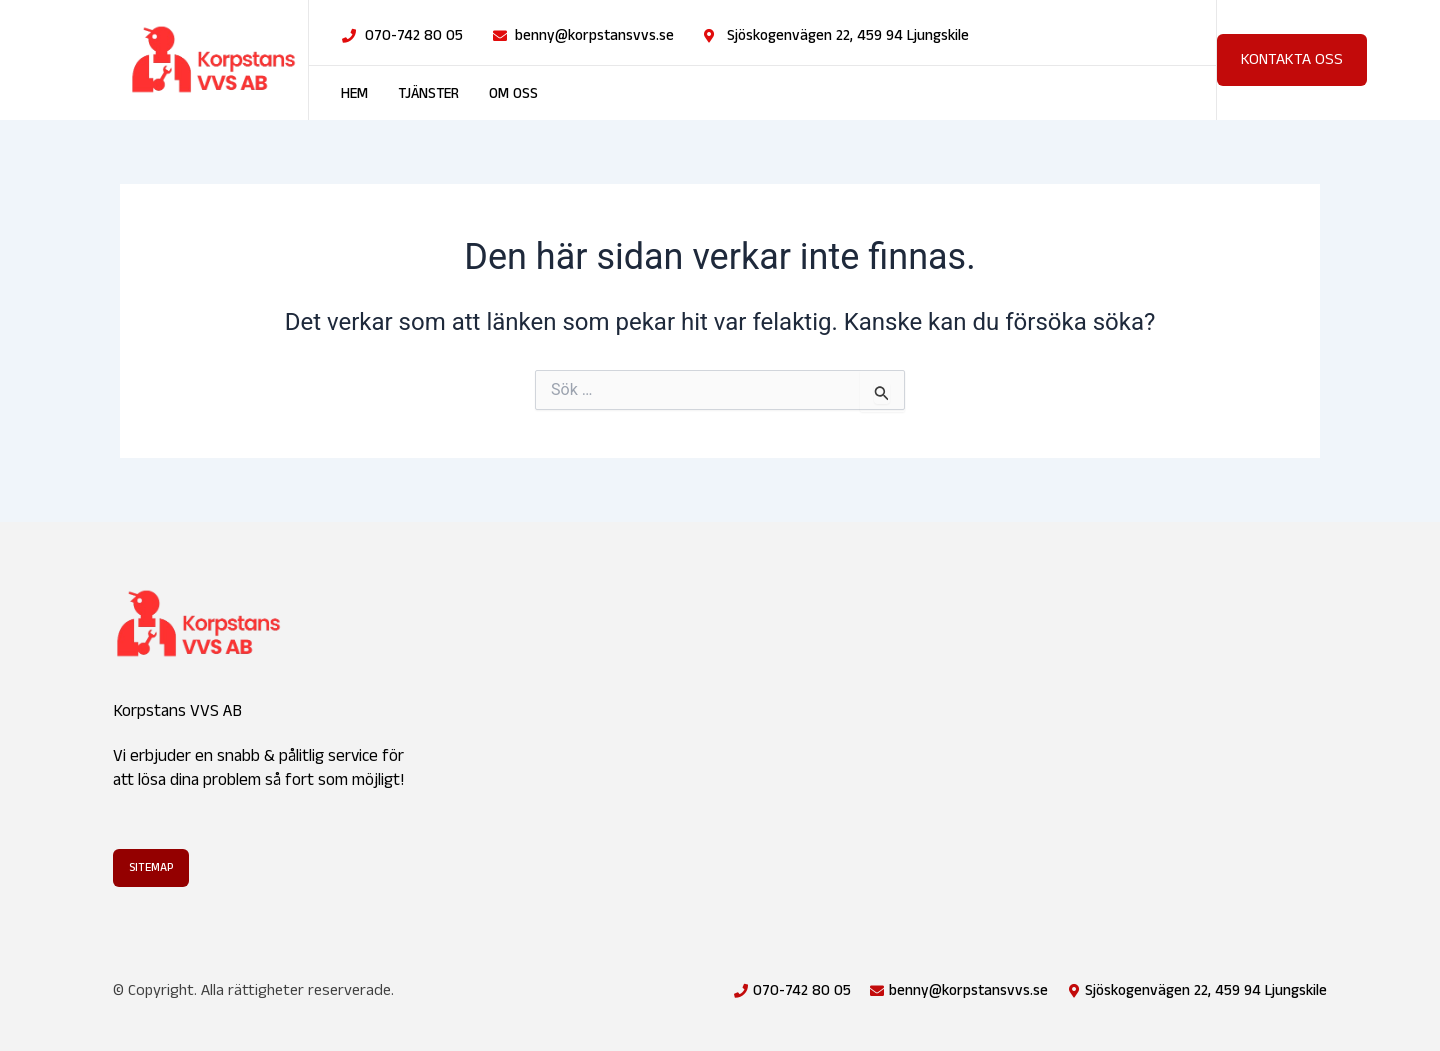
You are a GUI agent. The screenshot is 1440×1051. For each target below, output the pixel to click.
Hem (354, 94)
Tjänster (428, 94)
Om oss (513, 94)
